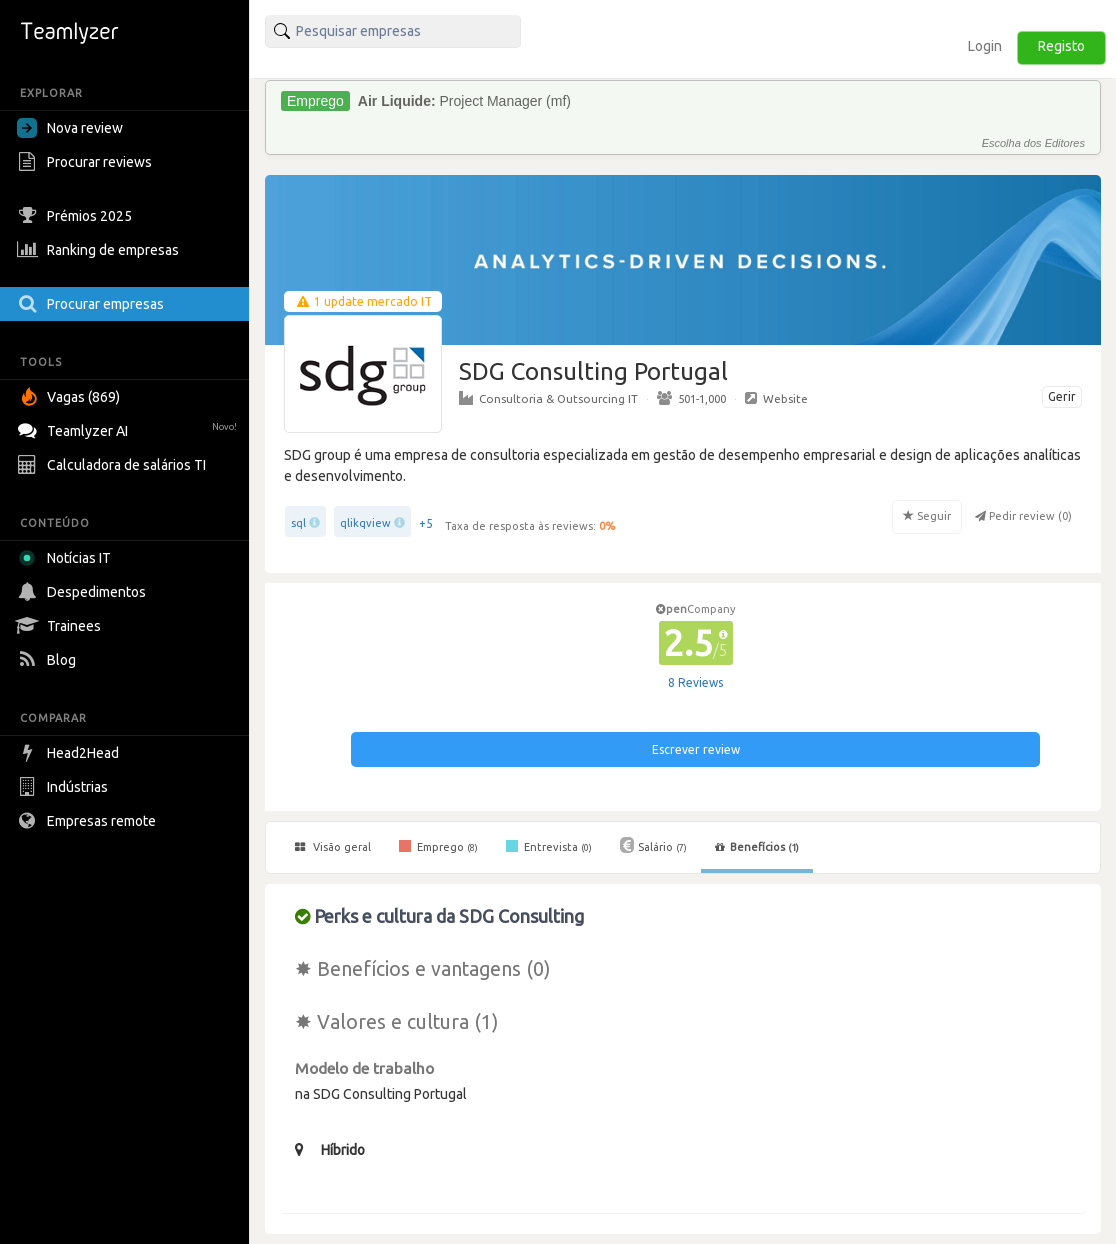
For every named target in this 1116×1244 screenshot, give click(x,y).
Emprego (438, 846)
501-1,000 (691, 398)
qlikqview (365, 523)
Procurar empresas (93, 304)
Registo (1061, 46)
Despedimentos (84, 592)
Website (776, 398)
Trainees (61, 626)
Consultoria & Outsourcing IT (548, 398)
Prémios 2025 (77, 216)
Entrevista (549, 846)
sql (298, 523)
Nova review (70, 128)
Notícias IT (67, 558)
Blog (49, 660)
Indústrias (65, 787)
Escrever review (696, 749)
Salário (653, 845)
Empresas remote (89, 821)
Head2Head (70, 753)
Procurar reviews (87, 162)
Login (985, 46)
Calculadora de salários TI (114, 465)
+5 (426, 523)
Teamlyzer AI (129, 428)
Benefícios (757, 847)
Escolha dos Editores (1033, 143)
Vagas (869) (71, 397)
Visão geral (333, 847)
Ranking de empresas (100, 250)
